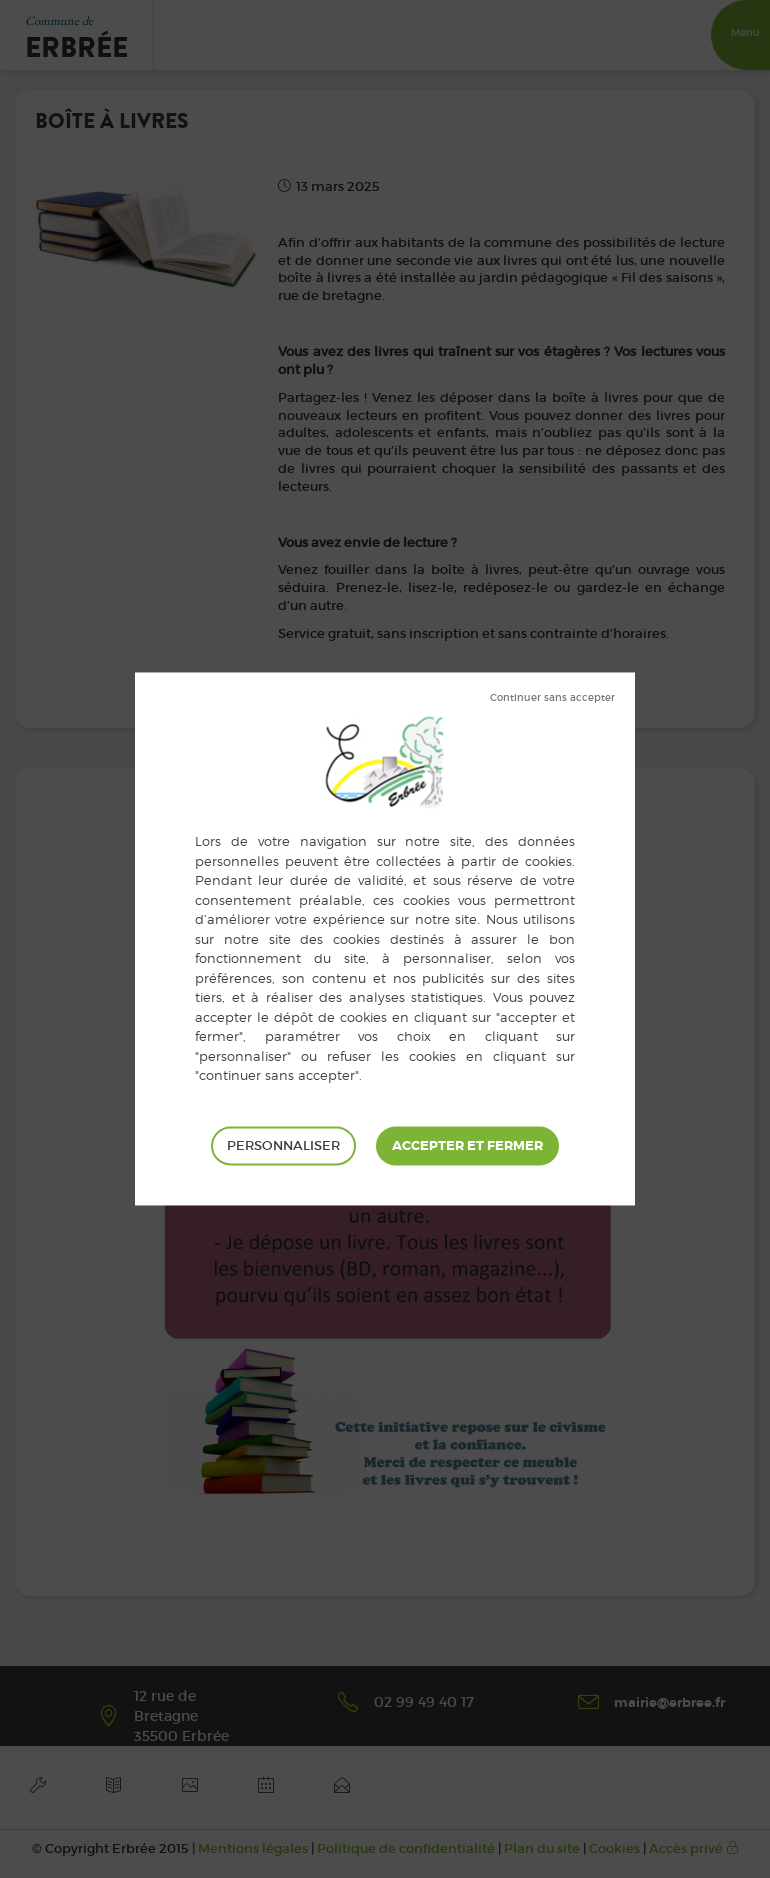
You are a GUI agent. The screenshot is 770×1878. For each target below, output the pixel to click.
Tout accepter (467, 1146)
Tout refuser (552, 698)
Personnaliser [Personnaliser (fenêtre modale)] (283, 1145)
